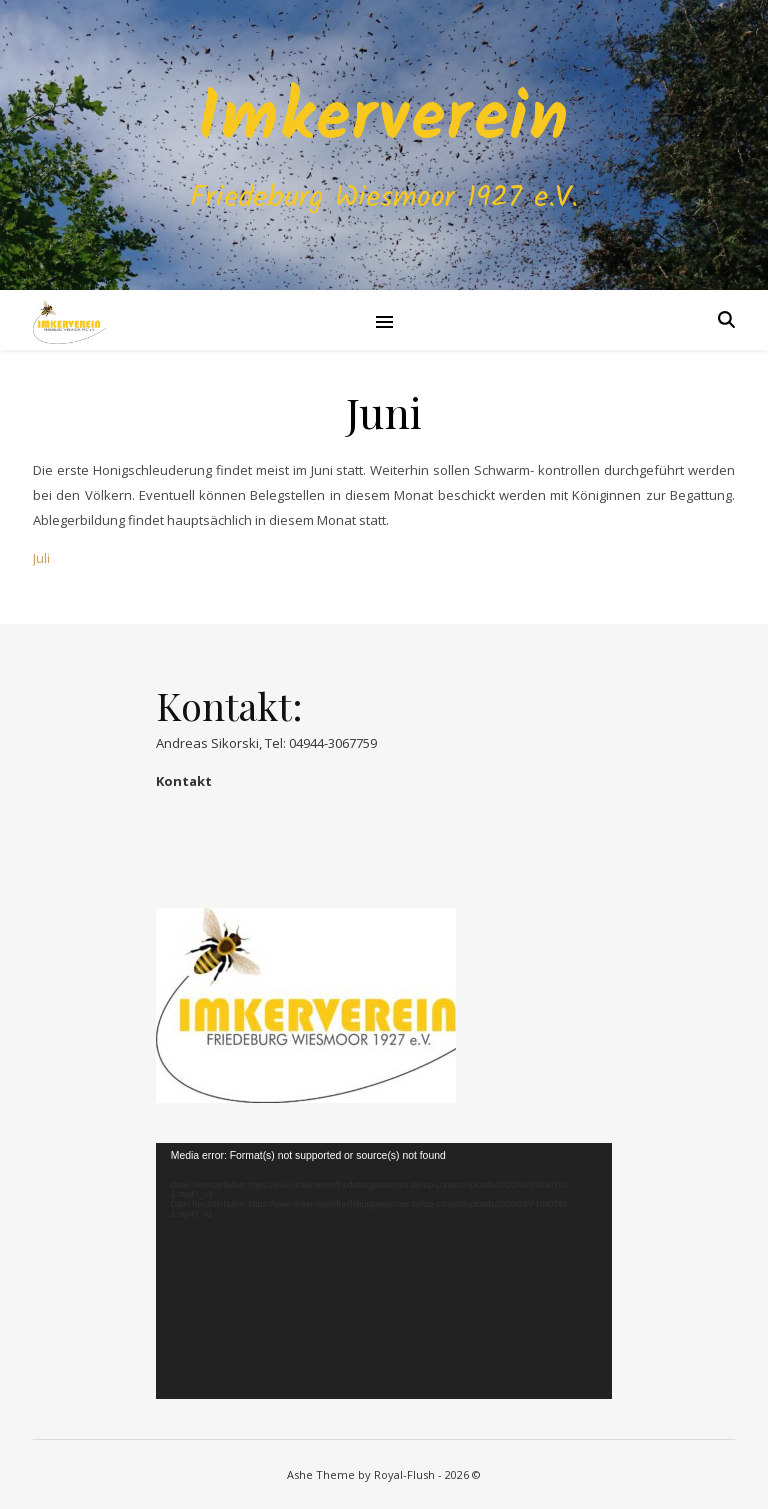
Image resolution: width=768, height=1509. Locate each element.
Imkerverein (384, 121)
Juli (41, 558)
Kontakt (184, 781)
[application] (384, 1271)
